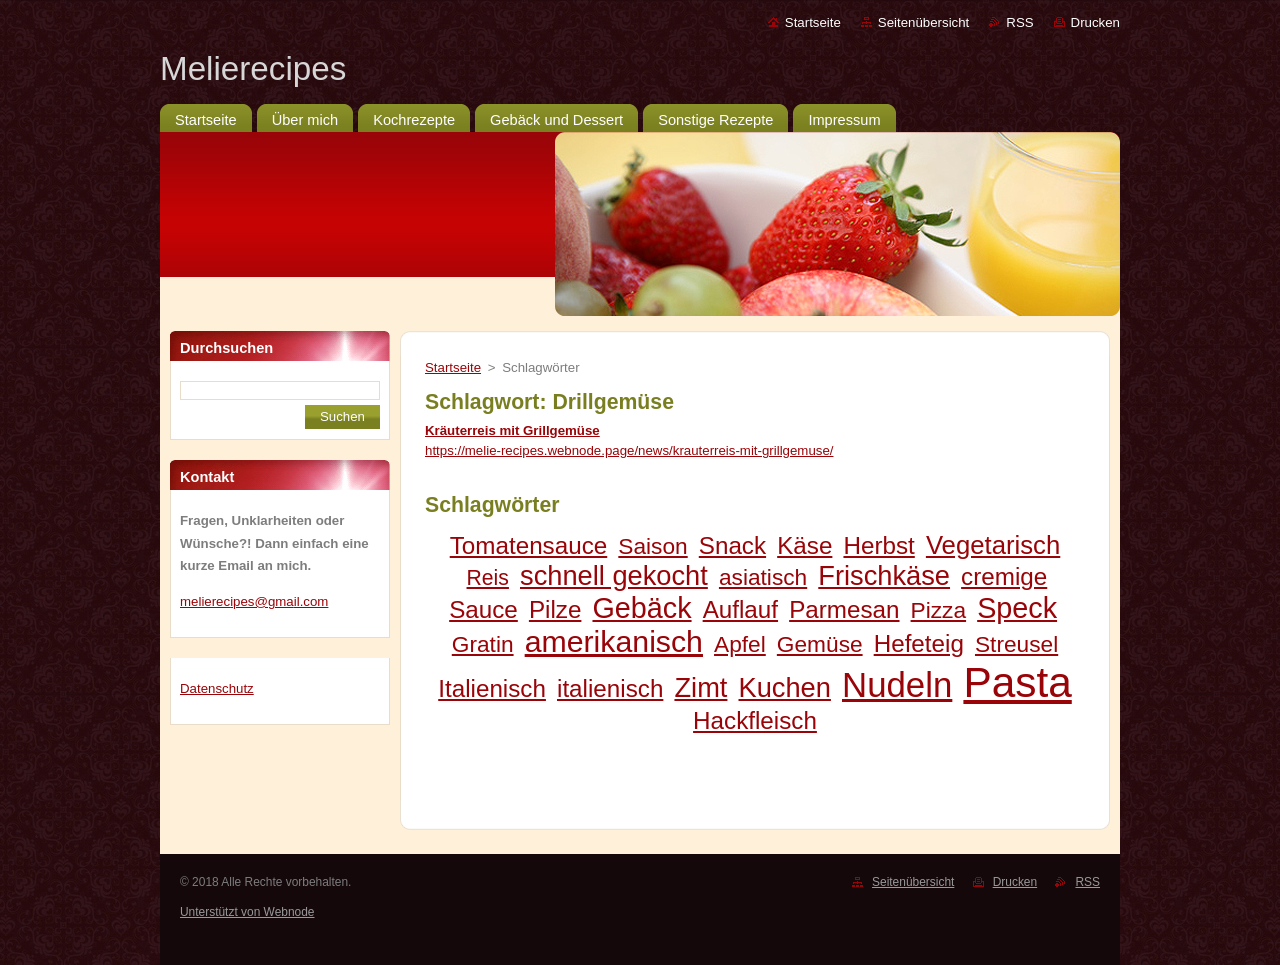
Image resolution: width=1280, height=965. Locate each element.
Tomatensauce (529, 545)
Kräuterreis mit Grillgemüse (512, 430)
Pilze (555, 609)
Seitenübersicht (923, 22)
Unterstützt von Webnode (247, 912)
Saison (652, 546)
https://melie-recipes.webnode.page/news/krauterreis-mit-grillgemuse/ (629, 450)
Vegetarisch (993, 545)
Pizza (938, 610)
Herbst (878, 545)
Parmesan (844, 609)
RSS (1019, 22)
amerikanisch (614, 641)
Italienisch (492, 688)
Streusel (1016, 644)
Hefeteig (919, 643)
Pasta (1017, 682)
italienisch (610, 688)
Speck (1017, 608)
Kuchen (785, 687)
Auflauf (740, 609)
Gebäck (641, 608)
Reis (488, 577)
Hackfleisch (755, 720)
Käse (804, 545)
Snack (732, 545)
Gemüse (820, 644)
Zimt (700, 687)
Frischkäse (884, 575)
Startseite (813, 22)
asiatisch (763, 577)
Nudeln (897, 684)
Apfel (740, 644)
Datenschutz (217, 688)
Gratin (483, 644)
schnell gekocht (614, 575)
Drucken (1095, 22)
